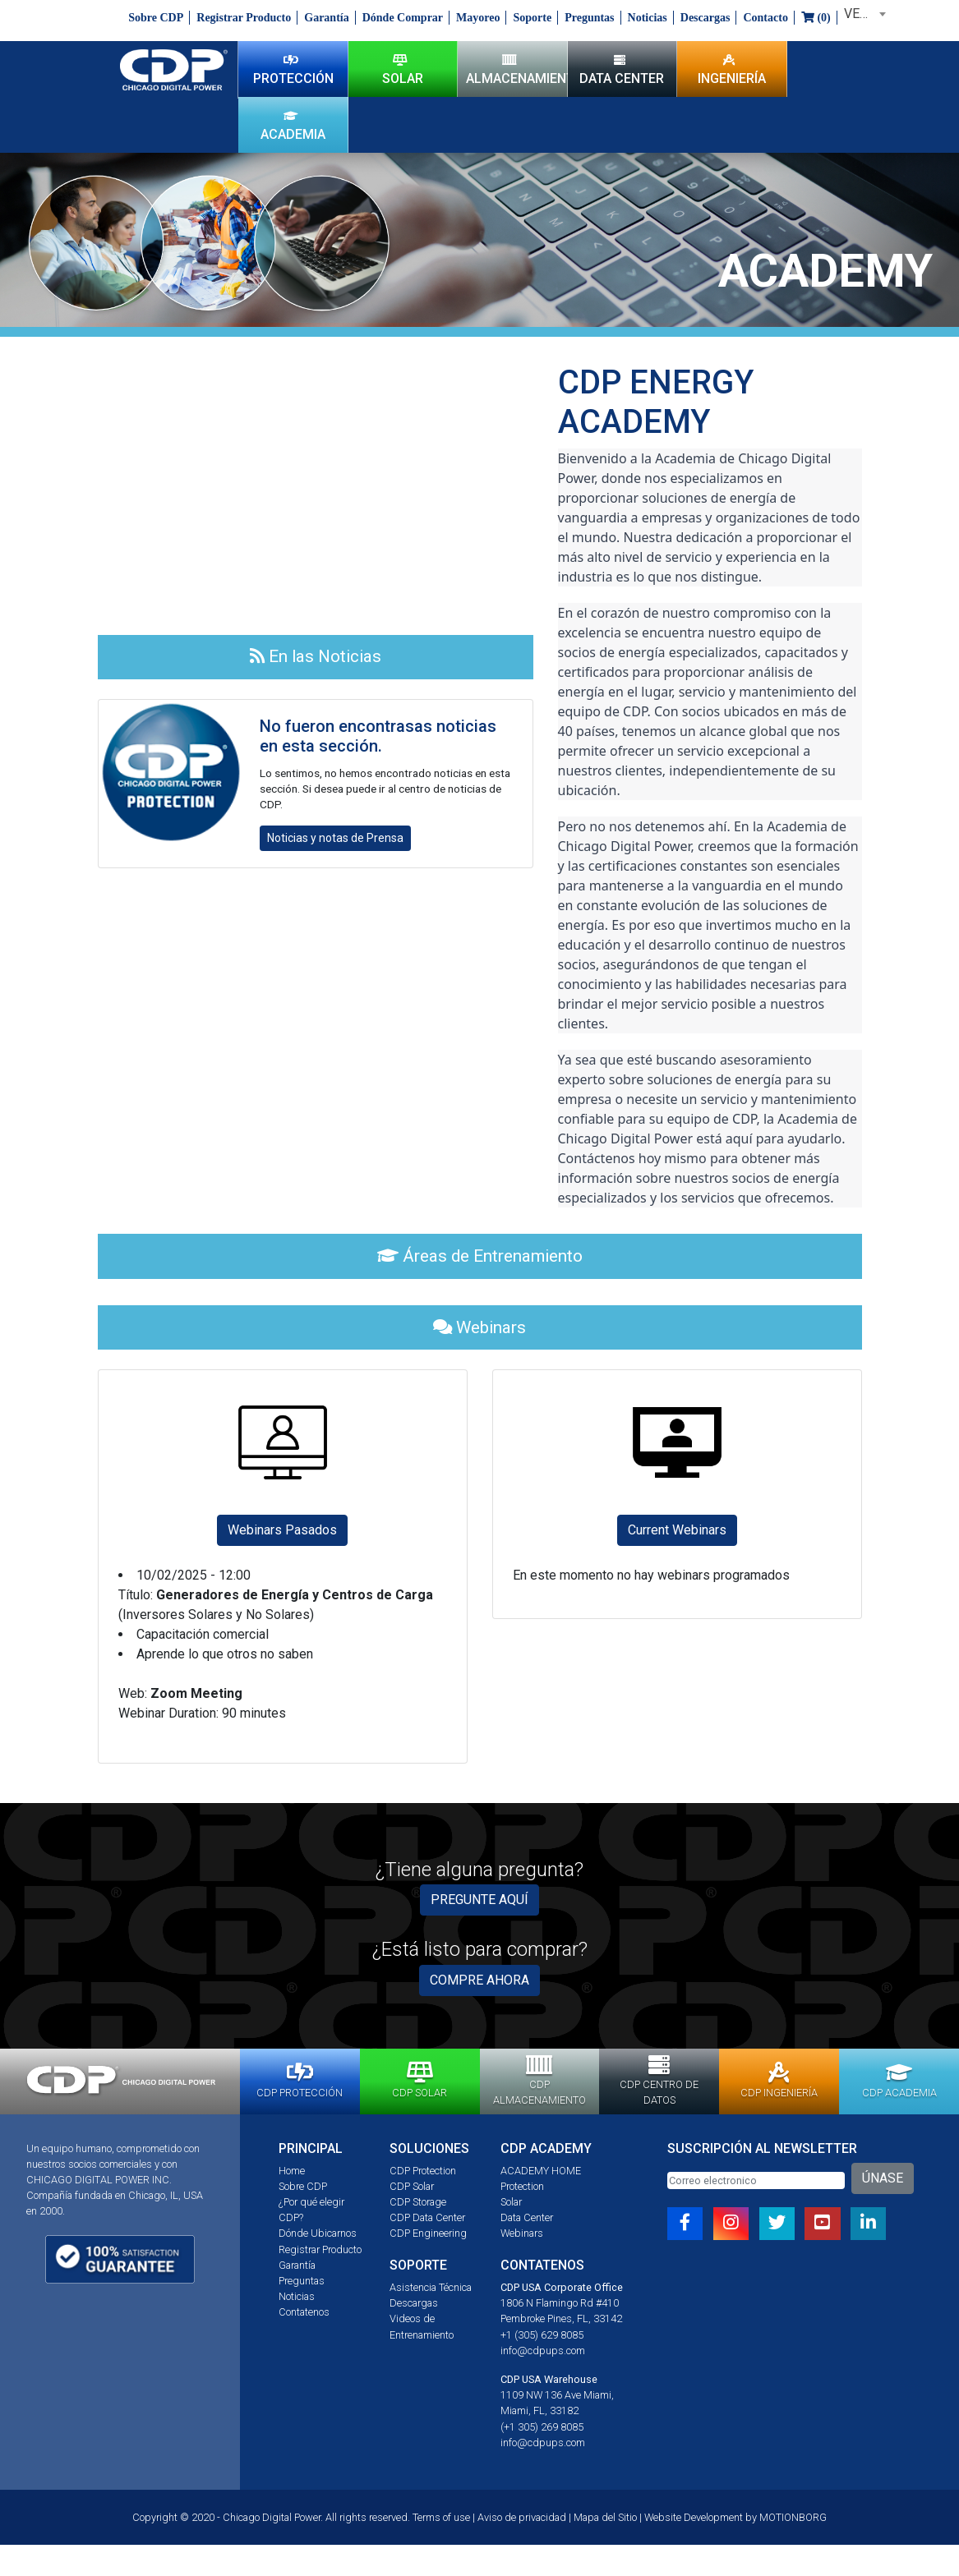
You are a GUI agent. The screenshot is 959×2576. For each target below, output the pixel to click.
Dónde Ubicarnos (318, 2233)
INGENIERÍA (732, 69)
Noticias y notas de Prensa (335, 837)
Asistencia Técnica (431, 2287)
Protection (522, 2186)
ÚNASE (882, 2178)
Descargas (705, 18)
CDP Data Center (427, 2217)
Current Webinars (677, 1530)
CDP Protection (423, 2170)
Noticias (647, 18)
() (816, 18)
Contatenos (304, 2312)
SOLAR (402, 69)
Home (292, 2170)
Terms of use (441, 2517)
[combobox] (862, 13)
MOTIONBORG (793, 2517)
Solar (511, 2202)
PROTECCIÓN (293, 69)
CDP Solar (412, 2186)
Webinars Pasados (282, 1530)
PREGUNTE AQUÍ (479, 1899)
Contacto (765, 18)
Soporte (532, 18)
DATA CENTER (621, 69)
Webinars (521, 2233)
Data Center (526, 2217)
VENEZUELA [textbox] (865, 13)
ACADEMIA (292, 125)
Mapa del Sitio (605, 2517)
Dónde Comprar (402, 18)
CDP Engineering (428, 2233)
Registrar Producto (243, 18)
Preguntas (589, 18)
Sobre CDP (155, 18)
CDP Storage (418, 2202)
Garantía (326, 18)
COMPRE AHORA (479, 1980)
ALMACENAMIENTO (516, 69)
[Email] (756, 2180)
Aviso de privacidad (521, 2517)
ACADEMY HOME (540, 2170)
